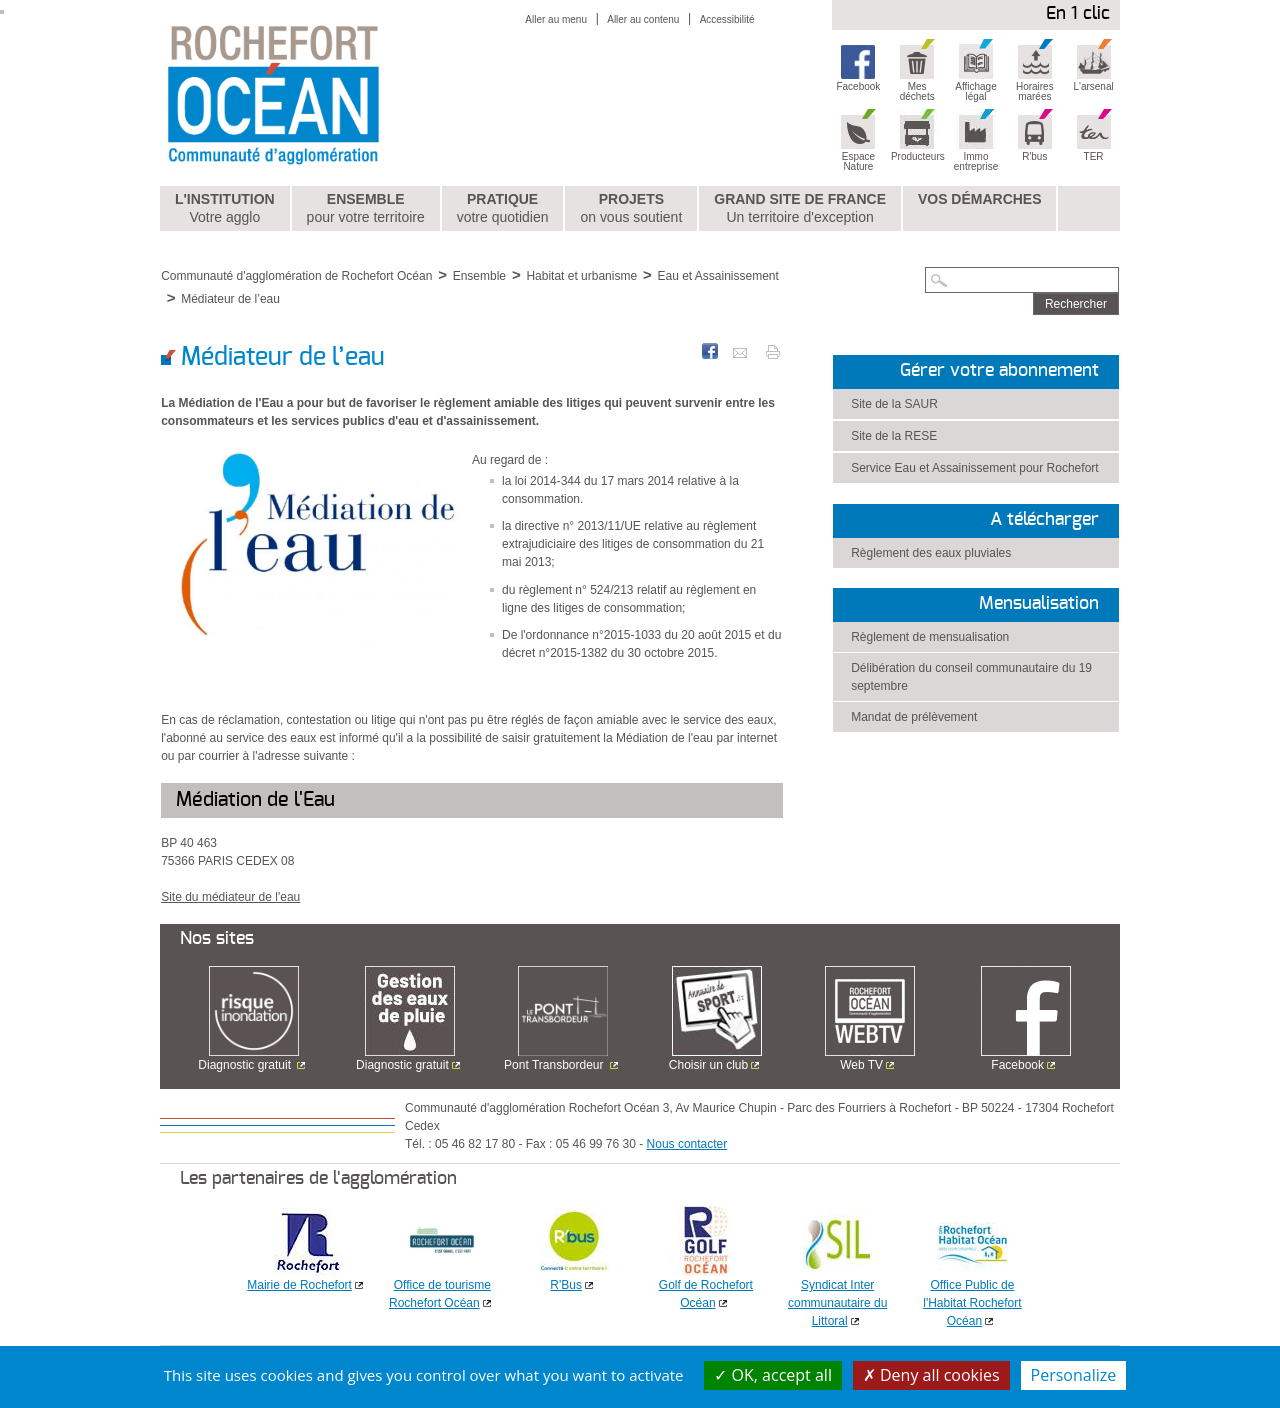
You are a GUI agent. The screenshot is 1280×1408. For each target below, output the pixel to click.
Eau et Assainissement (717, 276)
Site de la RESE (894, 436)
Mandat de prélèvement (914, 717)
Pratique (503, 209)
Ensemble (366, 209)
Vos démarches (980, 199)
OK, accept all (773, 1375)
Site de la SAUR (894, 404)
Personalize (1074, 1375)
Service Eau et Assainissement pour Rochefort (974, 468)
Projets (631, 209)
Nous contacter (687, 1144)
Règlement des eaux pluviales (931, 553)
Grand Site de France (800, 209)
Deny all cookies (931, 1375)
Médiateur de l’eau (230, 299)
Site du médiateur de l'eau (230, 897)
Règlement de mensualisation (930, 637)
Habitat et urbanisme (581, 276)
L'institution (225, 209)
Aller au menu (556, 19)
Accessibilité (727, 19)
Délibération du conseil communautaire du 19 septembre (971, 677)
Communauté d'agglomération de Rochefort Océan (296, 276)
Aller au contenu (643, 19)
